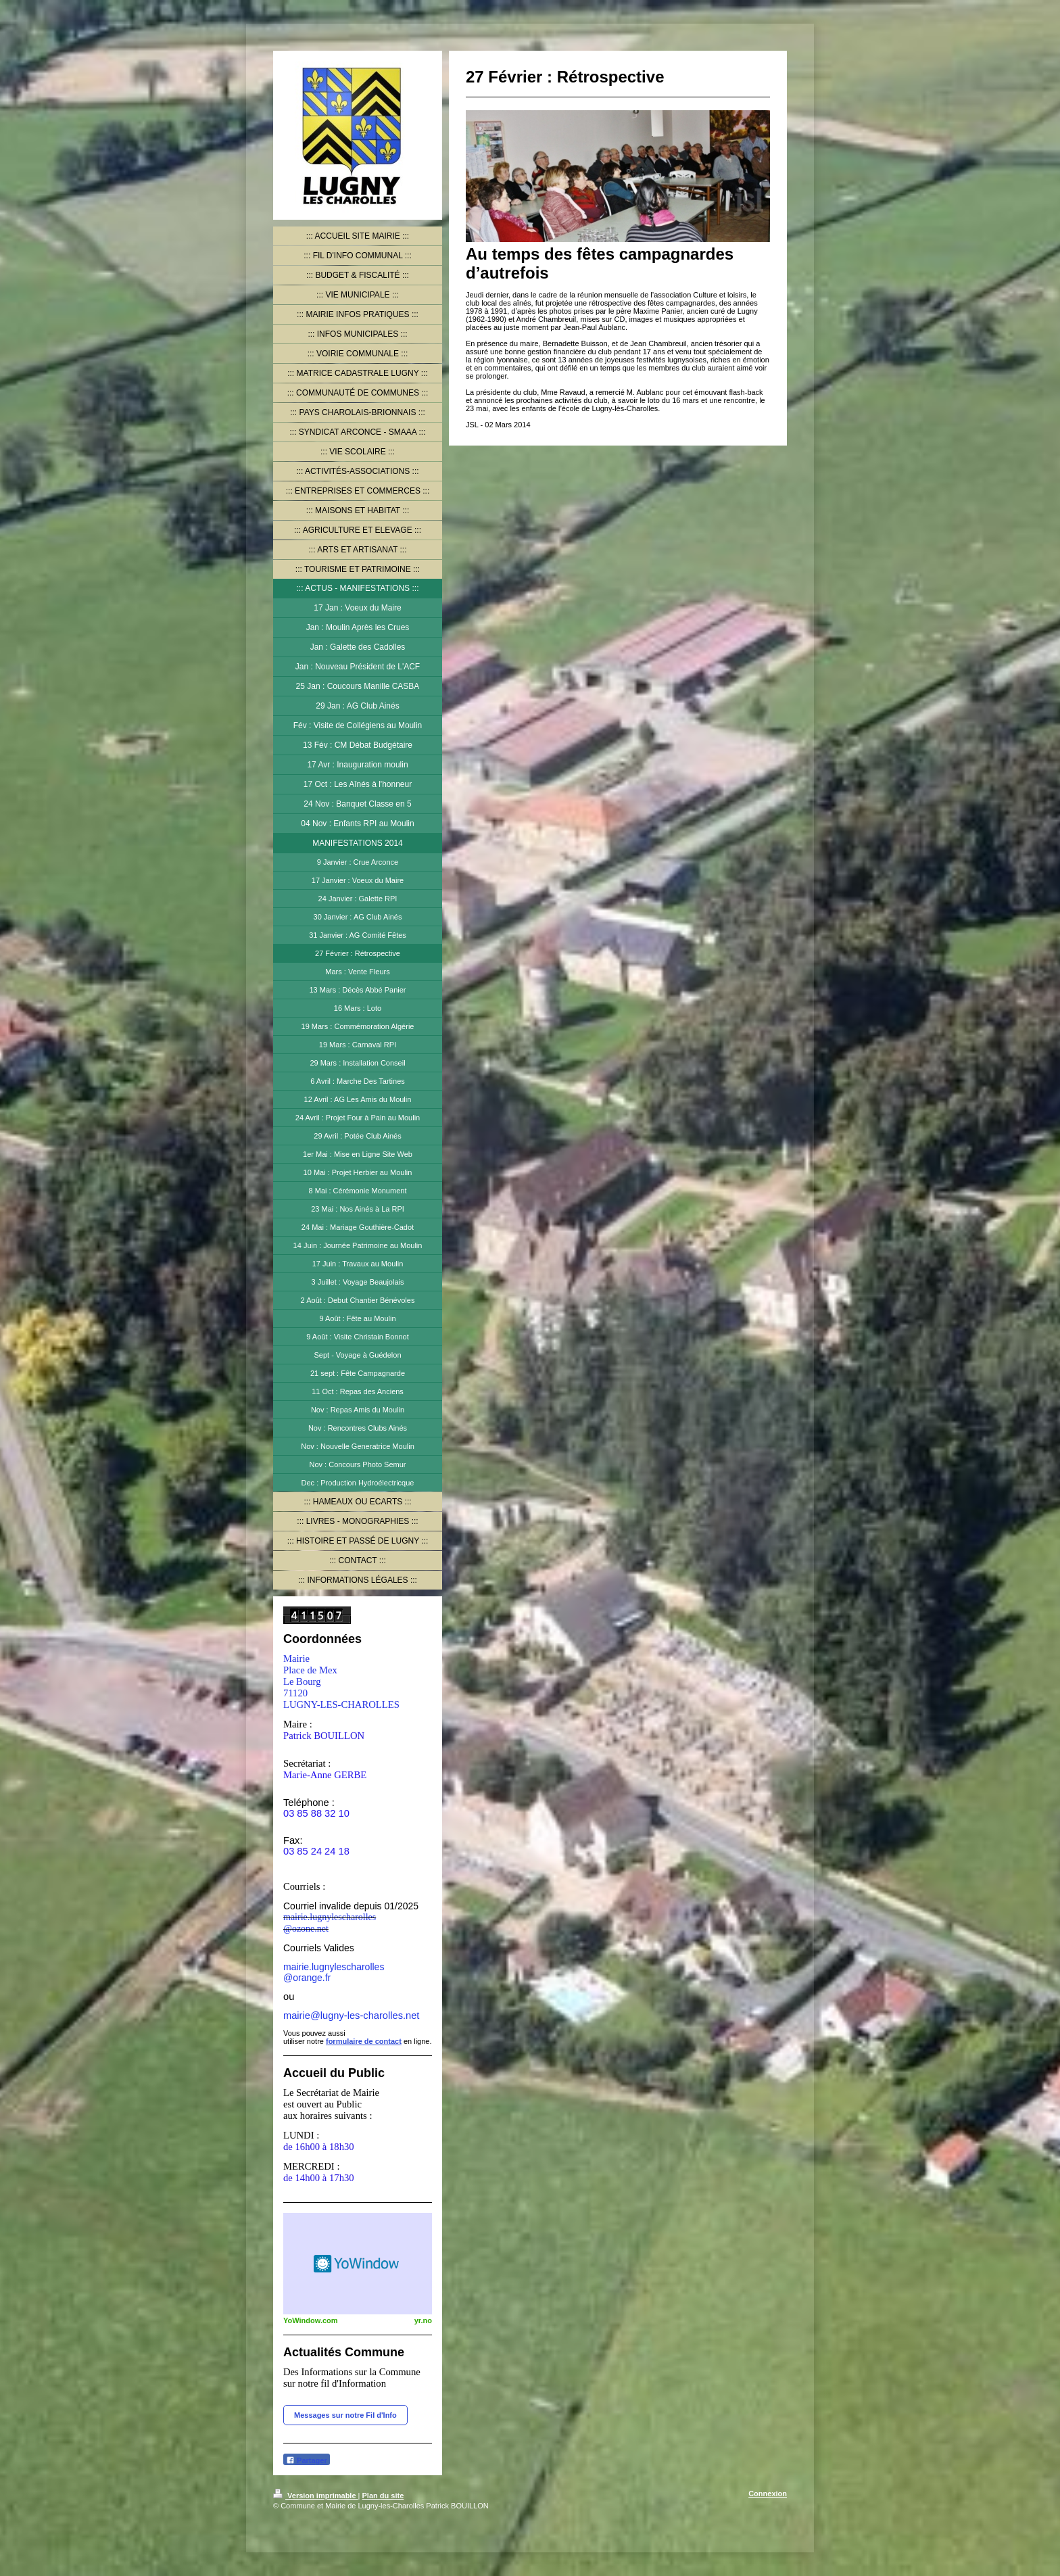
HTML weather (357, 2263)
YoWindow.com (310, 2320)
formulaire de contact (364, 2041)
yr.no (423, 2320)
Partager (306, 2460)
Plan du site (383, 2495)
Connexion (767, 2493)
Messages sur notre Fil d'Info (345, 2415)
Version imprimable (315, 2495)
